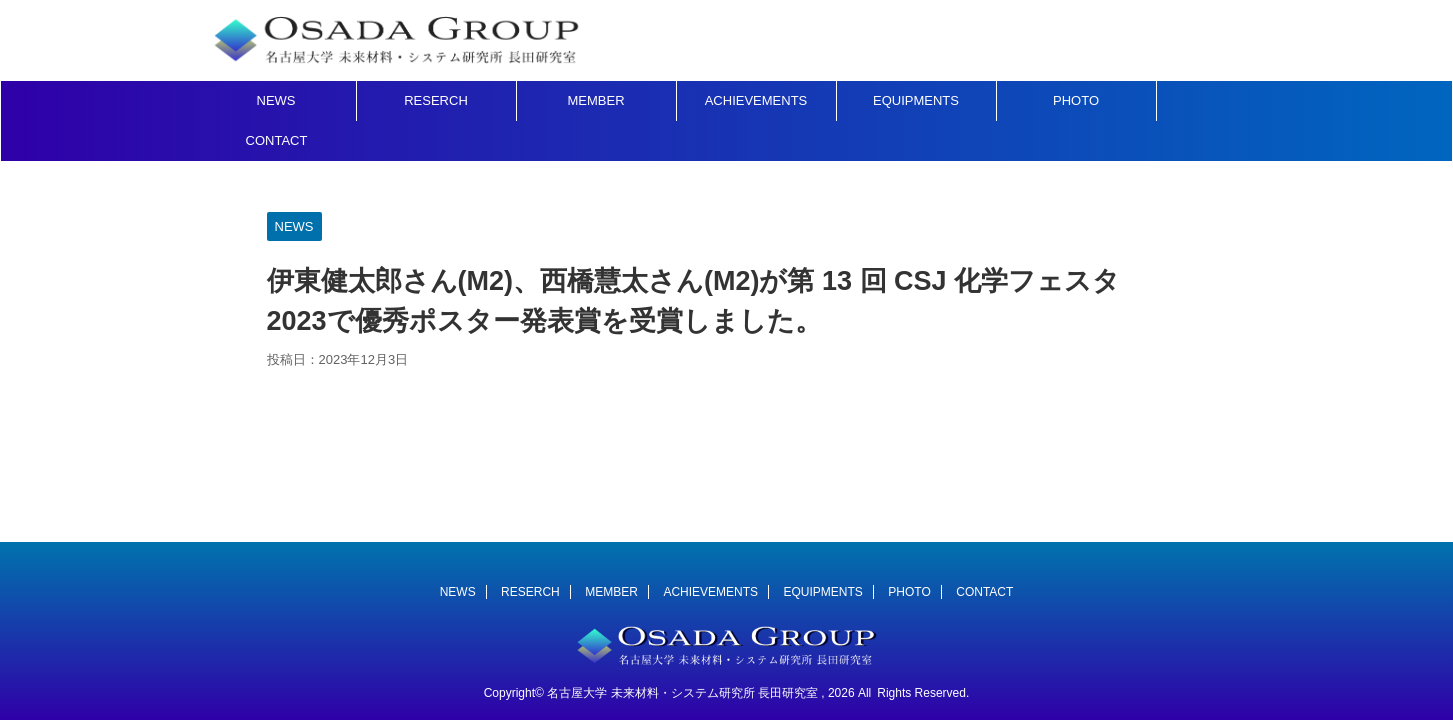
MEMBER (595, 100)
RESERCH (436, 100)
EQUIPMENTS (916, 100)
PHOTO (1076, 100)
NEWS (276, 100)
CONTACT (277, 140)
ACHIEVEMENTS (756, 100)
